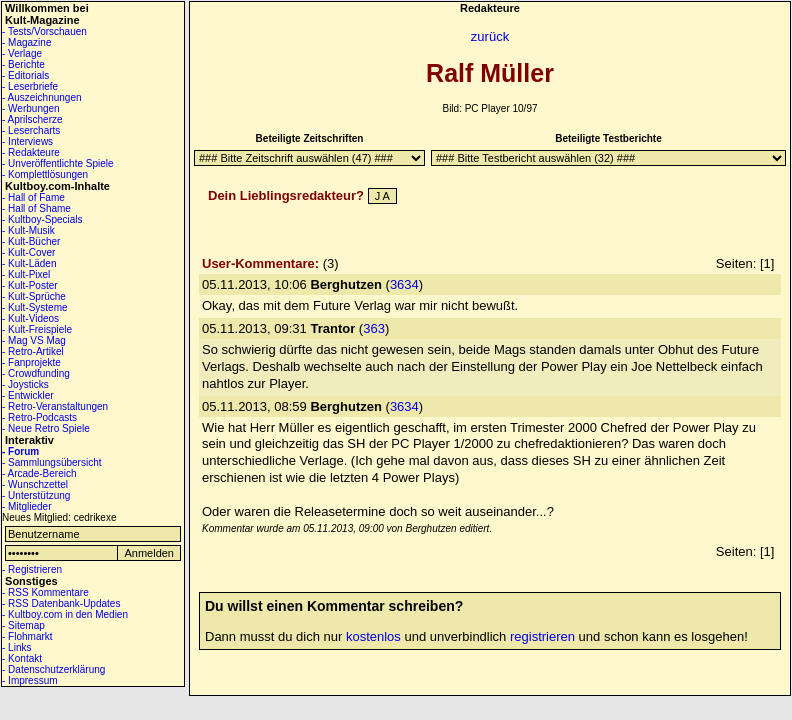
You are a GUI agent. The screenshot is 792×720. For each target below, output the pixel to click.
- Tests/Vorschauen (44, 31)
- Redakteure (31, 152)
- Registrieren (32, 569)
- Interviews (27, 141)
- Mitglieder (26, 506)
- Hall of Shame (36, 208)
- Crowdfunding (36, 373)
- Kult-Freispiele (37, 329)
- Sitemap (23, 625)
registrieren (542, 636)
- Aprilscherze (32, 119)
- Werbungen (31, 108)
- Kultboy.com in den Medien (65, 614)
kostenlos (373, 636)
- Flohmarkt (27, 636)
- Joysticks (25, 384)
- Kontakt (22, 658)
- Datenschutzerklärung (53, 669)
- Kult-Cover (28, 252)
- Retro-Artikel (33, 351)
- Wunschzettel (35, 484)
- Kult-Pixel (26, 274)
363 (374, 328)
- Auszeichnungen (42, 97)
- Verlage (22, 53)
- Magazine (26, 42)
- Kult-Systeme (35, 307)
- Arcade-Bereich (39, 473)
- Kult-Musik (28, 230)
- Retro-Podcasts (39, 417)
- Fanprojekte (31, 362)
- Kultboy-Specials (42, 219)
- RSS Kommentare (45, 592)
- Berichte (23, 64)
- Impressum (30, 680)
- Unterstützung (36, 495)
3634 (404, 284)
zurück (490, 36)
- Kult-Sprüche (34, 296)
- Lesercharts (31, 130)
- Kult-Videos (30, 318)
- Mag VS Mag (34, 340)
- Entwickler (28, 395)
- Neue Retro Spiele (46, 428)
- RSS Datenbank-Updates (61, 603)
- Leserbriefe (30, 86)
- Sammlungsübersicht (51, 462)
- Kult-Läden (29, 263)
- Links (16, 647)
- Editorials (25, 75)
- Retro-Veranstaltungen (55, 406)
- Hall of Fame (33, 197)
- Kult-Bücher (31, 241)
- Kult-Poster (30, 285)
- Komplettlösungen (45, 174)
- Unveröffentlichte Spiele (58, 163)
